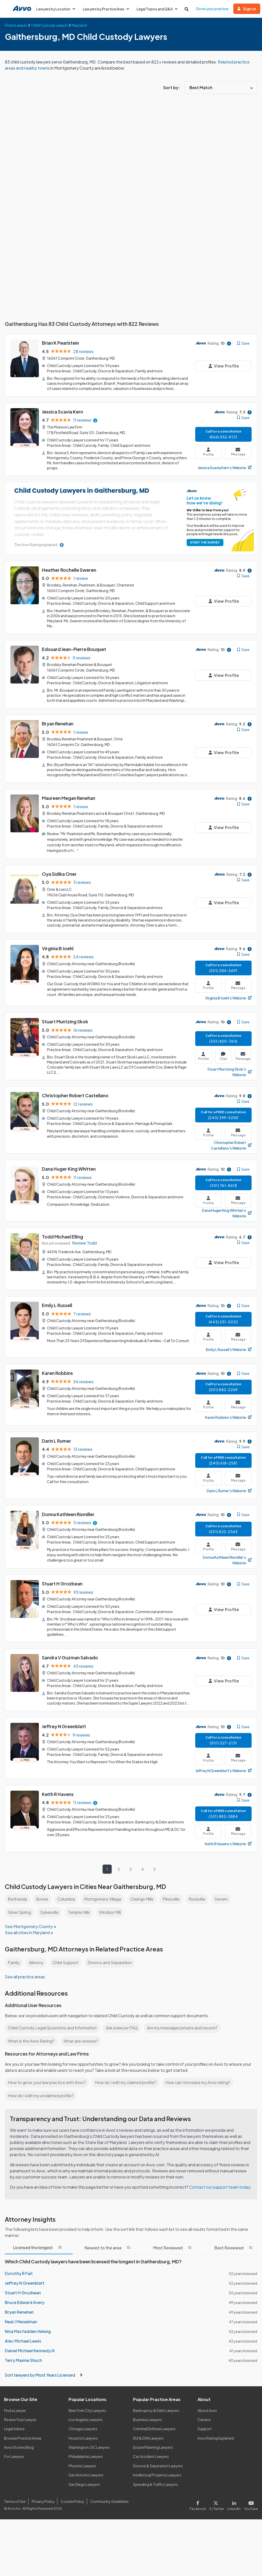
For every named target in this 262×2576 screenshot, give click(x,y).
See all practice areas (25, 1975)
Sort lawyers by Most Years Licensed (43, 2379)
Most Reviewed (173, 2252)
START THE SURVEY (204, 541)
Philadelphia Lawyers (86, 2461)
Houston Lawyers (83, 2442)
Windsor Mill (112, 1910)
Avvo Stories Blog (18, 2451)
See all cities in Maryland (28, 1930)
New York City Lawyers (87, 2414)
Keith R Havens (58, 1792)
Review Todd (84, 1243)
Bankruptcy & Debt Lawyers (156, 2414)
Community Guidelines (108, 2505)
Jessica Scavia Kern (63, 411)
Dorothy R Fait (18, 2277)
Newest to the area (109, 2252)
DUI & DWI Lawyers (148, 2442)
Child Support (67, 1960)
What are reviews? (80, 2039)
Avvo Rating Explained (216, 2442)
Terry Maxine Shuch (23, 2364)
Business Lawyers (147, 2424)
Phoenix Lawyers (82, 2470)
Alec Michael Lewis (23, 2345)
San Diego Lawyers (84, 2488)
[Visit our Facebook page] (200, 2509)
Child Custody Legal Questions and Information (53, 2026)
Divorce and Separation (112, 1960)
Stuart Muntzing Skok (65, 1023)
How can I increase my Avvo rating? (200, 2081)
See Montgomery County (29, 1924)
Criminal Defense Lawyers (154, 2433)
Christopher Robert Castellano (75, 1096)
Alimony (37, 1960)
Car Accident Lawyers (151, 2461)
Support (204, 2433)
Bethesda (17, 1897)
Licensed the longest (39, 2252)
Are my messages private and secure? (184, 2026)
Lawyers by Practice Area (106, 9)
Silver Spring (20, 1910)
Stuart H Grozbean (62, 1583)
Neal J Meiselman (21, 2326)
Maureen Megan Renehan (69, 800)
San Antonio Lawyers (86, 2479)
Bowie (42, 1897)
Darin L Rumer (57, 1441)
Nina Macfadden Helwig (28, 2335)
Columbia (66, 1897)
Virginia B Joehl (58, 949)
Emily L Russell (57, 1305)
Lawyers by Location (56, 9)
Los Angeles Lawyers (86, 2424)
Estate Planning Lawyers (153, 2451)
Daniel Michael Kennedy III (30, 2355)
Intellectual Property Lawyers (157, 2479)
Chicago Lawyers (83, 2433)
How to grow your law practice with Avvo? (47, 2081)
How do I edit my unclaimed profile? (41, 2094)
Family (14, 1960)
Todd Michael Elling (63, 1237)
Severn (225, 1897)
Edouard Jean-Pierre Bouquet (74, 647)
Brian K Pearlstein (61, 343)
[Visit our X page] (218, 2509)
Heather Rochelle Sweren (69, 568)
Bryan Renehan (58, 721)
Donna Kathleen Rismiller (69, 1514)
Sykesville (50, 1910)
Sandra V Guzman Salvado (70, 1656)
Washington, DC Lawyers (89, 2451)
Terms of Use (14, 2505)
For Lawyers (14, 2461)
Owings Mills (145, 1897)
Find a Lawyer (15, 2414)
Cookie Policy (71, 2505)
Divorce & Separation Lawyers (158, 2470)
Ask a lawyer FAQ (123, 2026)
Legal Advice (15, 2433)
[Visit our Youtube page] (250, 2509)
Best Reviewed (234, 2252)
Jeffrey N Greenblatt (64, 1724)
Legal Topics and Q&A (159, 9)
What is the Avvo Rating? (31, 2039)
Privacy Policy (42, 2505)
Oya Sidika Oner (59, 875)
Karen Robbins (58, 1373)
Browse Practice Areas (23, 2442)
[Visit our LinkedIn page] (235, 2509)
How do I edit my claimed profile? (126, 2081)
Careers (204, 2424)
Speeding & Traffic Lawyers (155, 2488)
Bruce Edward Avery (24, 2306)
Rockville (201, 1897)
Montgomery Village (104, 1897)
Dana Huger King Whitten (69, 1169)
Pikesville (174, 1897)
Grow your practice (214, 8)
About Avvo (207, 2414)
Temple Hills (80, 1910)
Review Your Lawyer (20, 2424)
